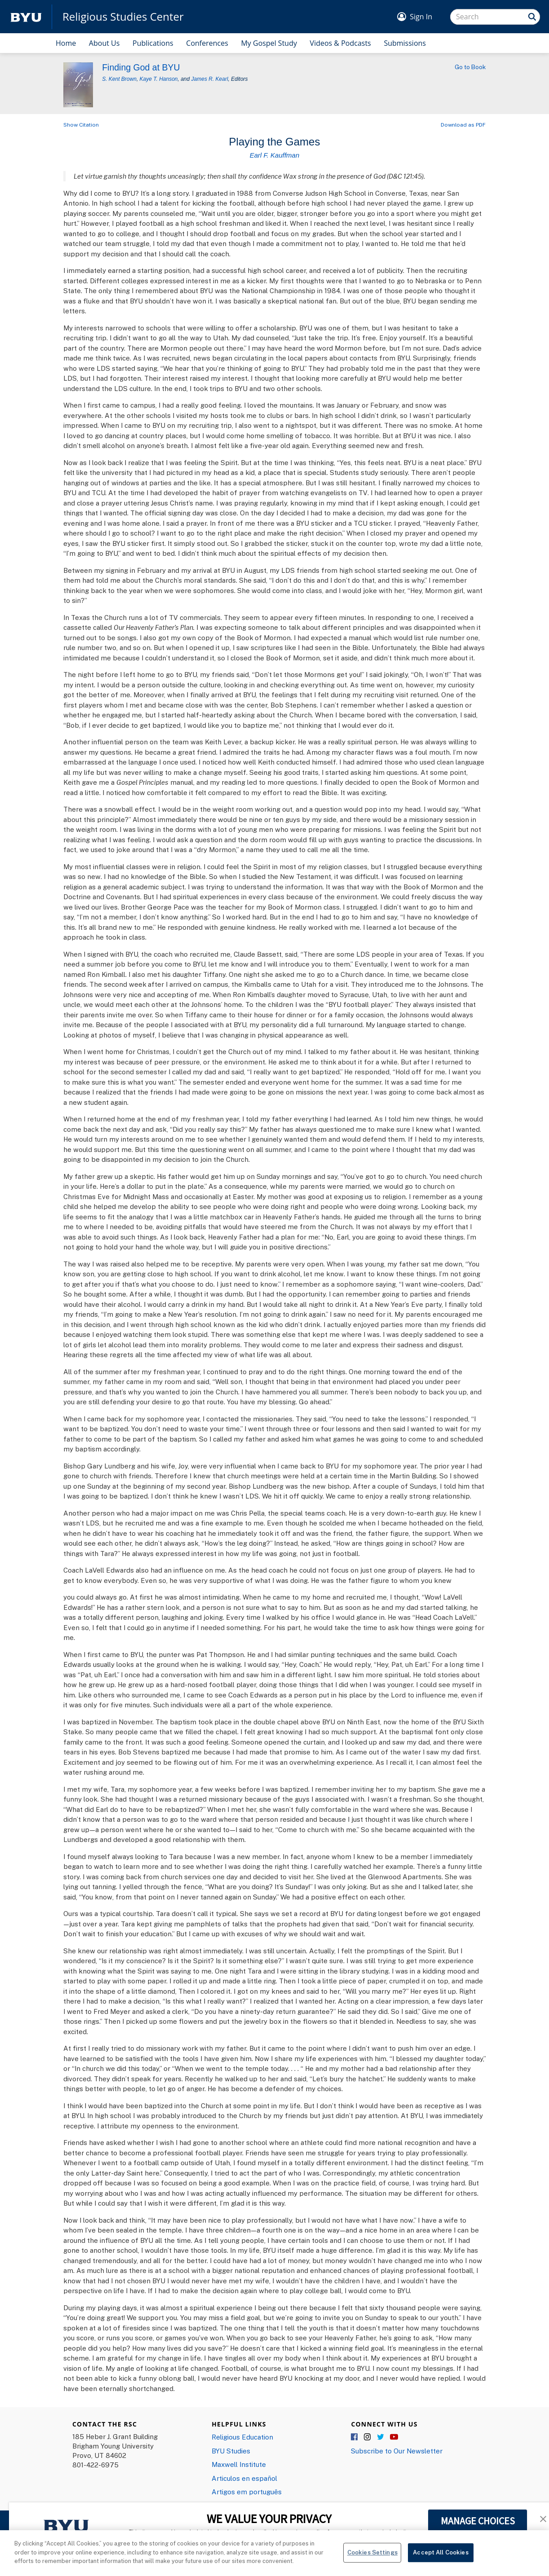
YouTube (394, 2437)
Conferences (207, 43)
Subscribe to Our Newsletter (397, 2451)
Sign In (421, 17)
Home (66, 43)
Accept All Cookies (440, 2552)
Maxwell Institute (239, 2464)
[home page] (26, 17)
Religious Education (242, 2437)
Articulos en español (244, 2478)
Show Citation (81, 124)
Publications (153, 43)
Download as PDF (463, 124)
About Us (104, 43)
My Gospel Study (269, 43)
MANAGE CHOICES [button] (478, 2520)
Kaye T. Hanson (159, 79)
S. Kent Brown (119, 79)
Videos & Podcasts (340, 43)
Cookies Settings (372, 2552)
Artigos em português (247, 2492)
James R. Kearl (209, 79)
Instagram (368, 2437)
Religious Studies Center (123, 16)
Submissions (405, 43)
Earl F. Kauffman (275, 155)
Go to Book (470, 66)
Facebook (355, 2437)
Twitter (381, 2437)
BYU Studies (231, 2451)
